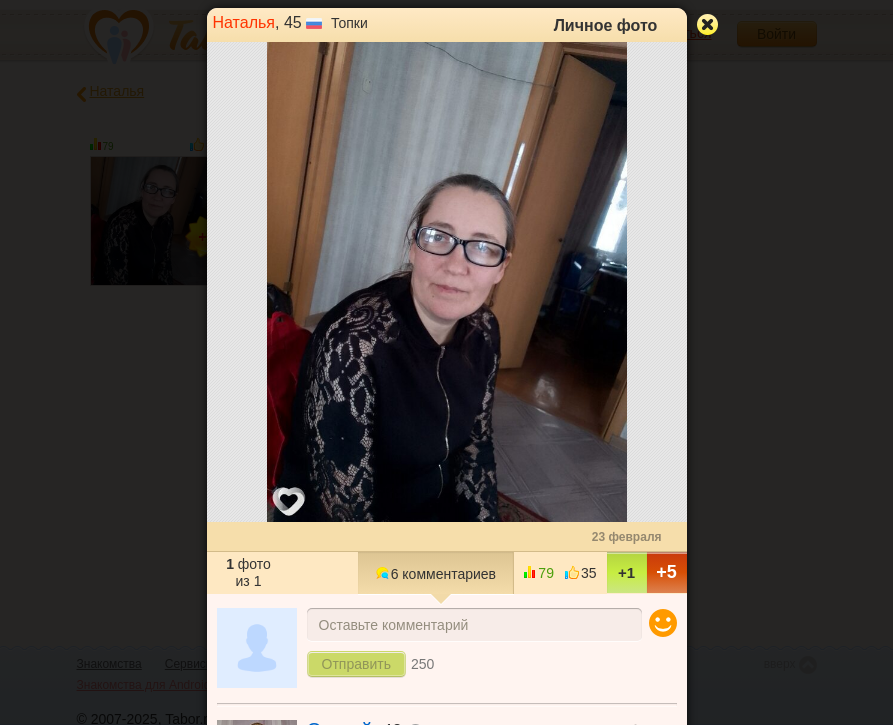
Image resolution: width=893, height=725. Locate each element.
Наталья (244, 22)
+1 (626, 572)
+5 (666, 572)
